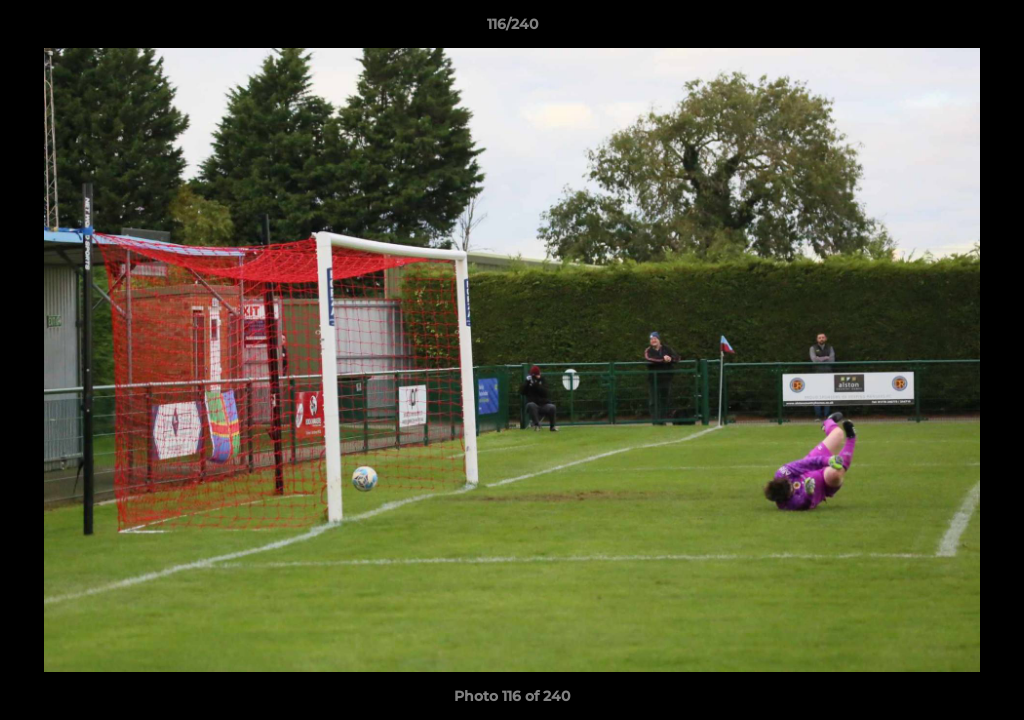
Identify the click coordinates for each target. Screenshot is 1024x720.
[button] (988, 29)
